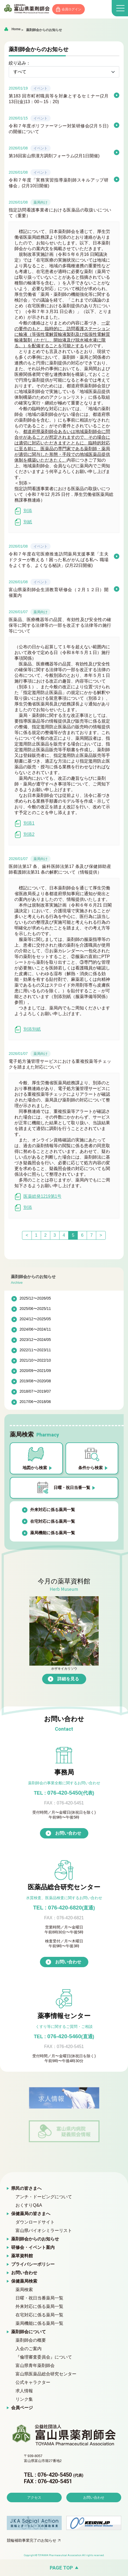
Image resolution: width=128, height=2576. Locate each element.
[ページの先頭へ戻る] (64, 2568)
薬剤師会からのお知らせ (44, 30)
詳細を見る (68, 1679)
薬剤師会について (28, 2331)
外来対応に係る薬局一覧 (52, 1509)
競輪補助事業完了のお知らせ (31, 2540)
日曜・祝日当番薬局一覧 (39, 2298)
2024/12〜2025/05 (35, 1319)
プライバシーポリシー (33, 2264)
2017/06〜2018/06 (35, 1401)
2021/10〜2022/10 (35, 1360)
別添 (23, 511)
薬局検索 (24, 2289)
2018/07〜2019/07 (35, 1391)
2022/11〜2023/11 (35, 1350)
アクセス (34, 2497)
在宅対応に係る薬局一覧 (52, 1521)
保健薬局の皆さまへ (30, 2213)
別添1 (24, 823)
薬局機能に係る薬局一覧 (52, 1532)
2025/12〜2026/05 (35, 1298)
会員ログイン (71, 9)
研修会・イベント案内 (33, 2247)
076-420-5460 (64, 2036)
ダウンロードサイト (35, 2222)
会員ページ (22, 2407)
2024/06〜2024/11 (35, 1329)
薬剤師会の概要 (30, 2340)
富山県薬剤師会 (26, 8)
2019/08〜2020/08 (35, 1381)
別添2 (24, 834)
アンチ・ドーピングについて (43, 2196)
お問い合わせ (68, 1833)
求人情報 (24, 2390)
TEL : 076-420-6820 (64, 1908)
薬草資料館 (22, 2255)
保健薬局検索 (24, 2281)
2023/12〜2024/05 (35, 1339)
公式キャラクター (32, 2382)
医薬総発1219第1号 (38, 1196)
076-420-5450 (64, 1793)
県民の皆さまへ (26, 2188)
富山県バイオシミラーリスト (43, 2230)
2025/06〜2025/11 (35, 1308)
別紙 (23, 522)
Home (15, 29)
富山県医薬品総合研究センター (45, 2374)
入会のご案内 (28, 2348)
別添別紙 (27, 1029)
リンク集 (24, 2399)
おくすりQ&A (28, 2205)
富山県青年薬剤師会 (35, 2365)
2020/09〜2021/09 (35, 1370)
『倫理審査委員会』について (43, 2357)
